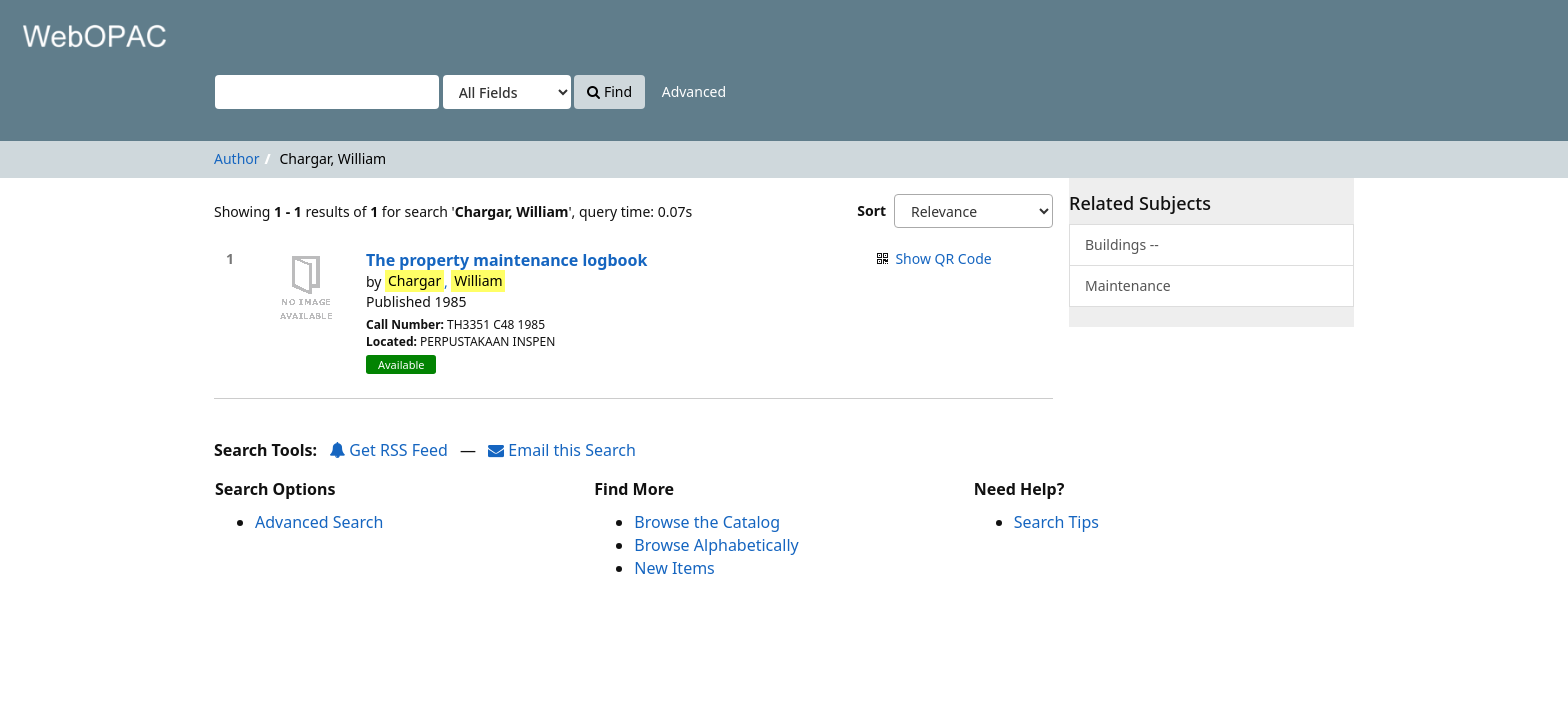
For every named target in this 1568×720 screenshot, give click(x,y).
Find (609, 91)
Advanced (694, 91)
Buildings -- (1122, 244)
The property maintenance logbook (506, 260)
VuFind (64, 30)
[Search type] (507, 92)
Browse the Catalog (707, 522)
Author (237, 158)
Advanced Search (319, 522)
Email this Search (562, 450)
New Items (674, 568)
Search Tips (1056, 522)
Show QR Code (943, 258)
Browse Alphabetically (716, 545)
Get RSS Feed (388, 450)
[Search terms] (327, 92)
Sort (871, 210)
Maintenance (1128, 285)
